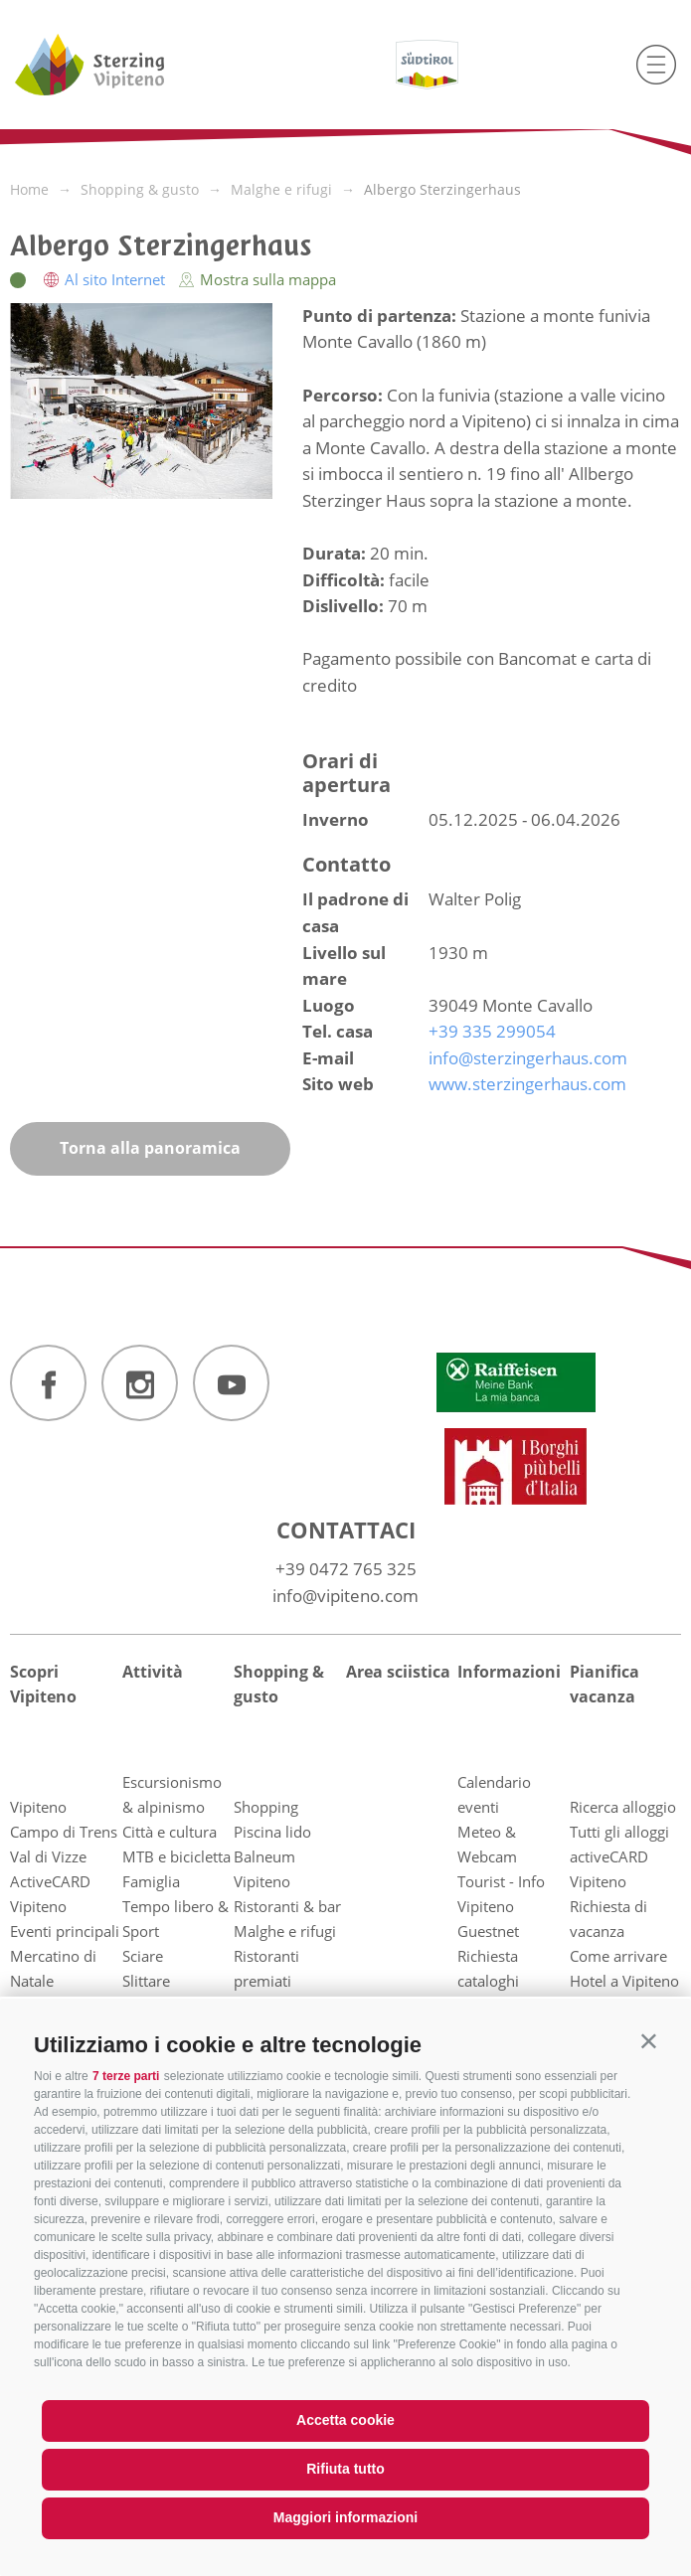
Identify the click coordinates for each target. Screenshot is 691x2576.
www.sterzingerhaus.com (527, 1083)
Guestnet (488, 1931)
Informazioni (509, 1672)
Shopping (266, 1807)
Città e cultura (169, 1832)
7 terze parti (125, 2076)
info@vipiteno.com (345, 1595)
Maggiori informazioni (345, 2517)
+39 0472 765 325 (346, 1568)
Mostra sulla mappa (257, 279)
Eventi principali (64, 1931)
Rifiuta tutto (345, 2469)
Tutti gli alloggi (619, 1832)
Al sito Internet (106, 279)
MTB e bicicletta (176, 1856)
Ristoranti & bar (287, 1906)
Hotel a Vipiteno (624, 1981)
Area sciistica (398, 1672)
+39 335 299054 (492, 1031)
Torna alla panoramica (150, 1148)
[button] (648, 2040)
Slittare (146, 1981)
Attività (152, 1672)
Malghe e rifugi (285, 1931)
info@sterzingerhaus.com (528, 1057)
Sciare (142, 1956)
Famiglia (151, 1881)
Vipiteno (38, 1807)
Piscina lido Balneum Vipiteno (272, 1856)
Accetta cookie (345, 2420)
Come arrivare (618, 1956)
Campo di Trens (63, 1832)
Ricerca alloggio (623, 1807)
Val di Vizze (48, 1856)
